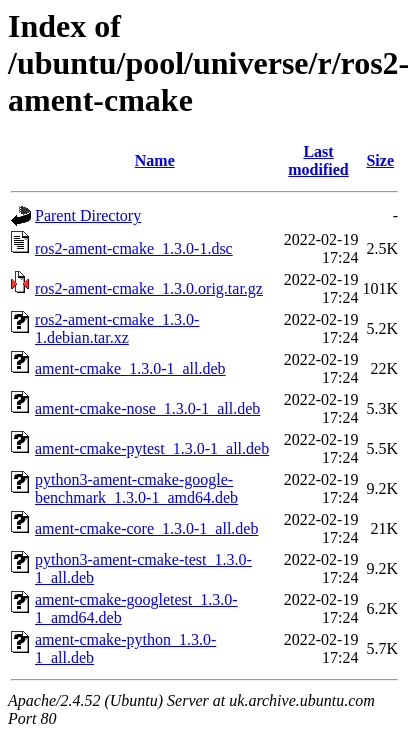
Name (155, 160)
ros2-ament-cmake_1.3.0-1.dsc (134, 248)
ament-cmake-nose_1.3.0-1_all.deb (147, 408)
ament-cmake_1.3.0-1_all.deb (130, 368)
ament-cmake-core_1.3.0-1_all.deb (146, 528)
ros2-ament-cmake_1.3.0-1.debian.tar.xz (117, 328)
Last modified (318, 160)
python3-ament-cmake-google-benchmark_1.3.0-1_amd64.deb (136, 488)
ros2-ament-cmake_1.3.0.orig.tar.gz (149, 288)
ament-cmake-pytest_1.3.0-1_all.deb (152, 448)
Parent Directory (88, 215)
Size (380, 160)
